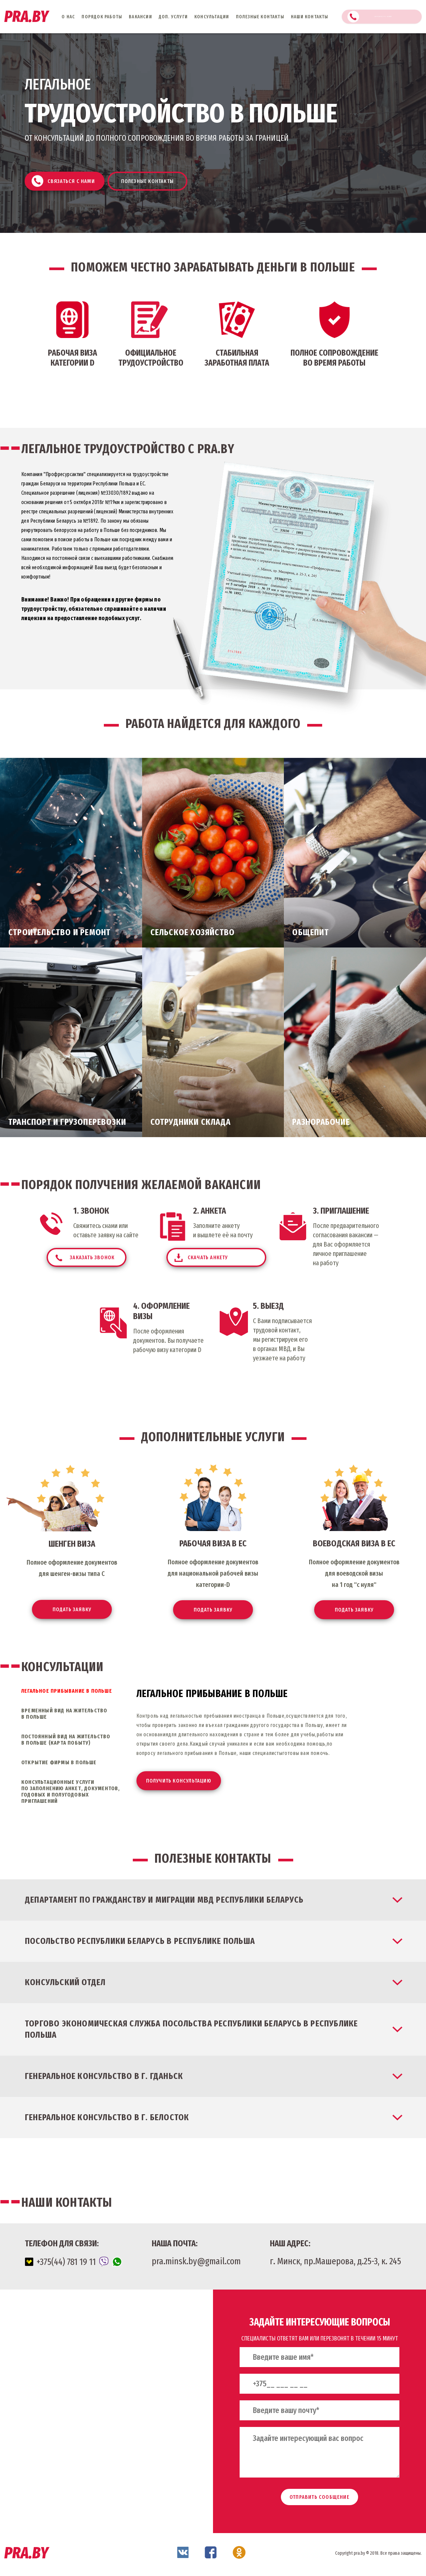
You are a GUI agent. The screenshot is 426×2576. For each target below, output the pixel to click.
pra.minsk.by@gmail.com (196, 2263)
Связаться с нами (386, 16)
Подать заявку (72, 1611)
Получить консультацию (182, 1783)
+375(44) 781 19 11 (72, 2264)
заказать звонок (119, 1261)
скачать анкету (236, 1258)
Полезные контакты (160, 178)
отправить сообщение (319, 2499)
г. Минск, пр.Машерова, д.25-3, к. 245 (335, 2263)
